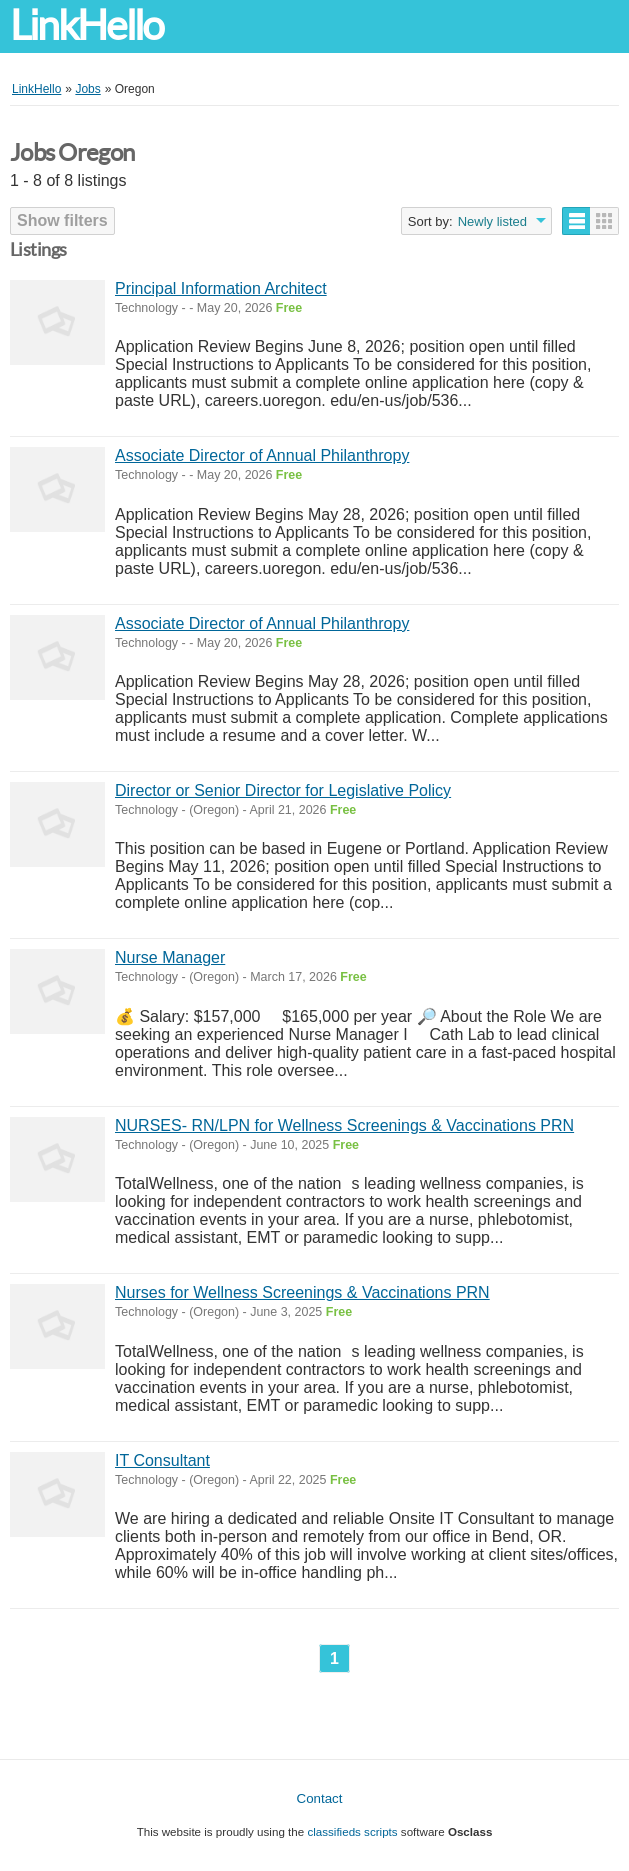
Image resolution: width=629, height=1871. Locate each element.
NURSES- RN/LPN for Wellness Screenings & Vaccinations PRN (344, 1125)
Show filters (62, 220)
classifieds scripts (352, 1831)
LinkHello (86, 25)
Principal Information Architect (221, 288)
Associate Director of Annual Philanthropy (262, 455)
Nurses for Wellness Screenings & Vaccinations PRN (302, 1292)
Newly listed (492, 221)
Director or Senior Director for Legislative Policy (283, 790)
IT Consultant (162, 1460)
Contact (320, 1798)
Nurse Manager (170, 957)
